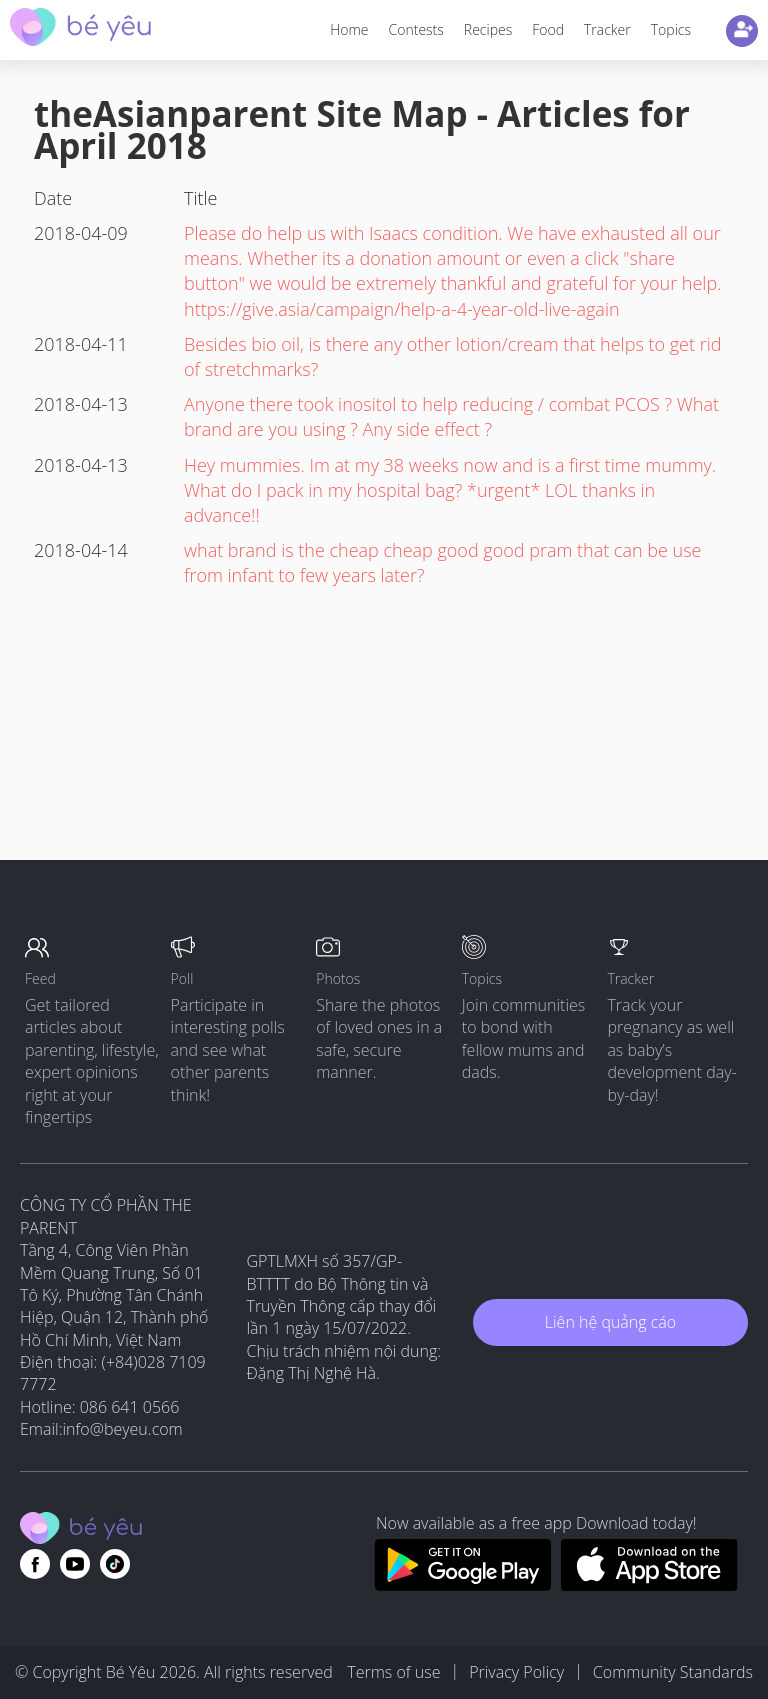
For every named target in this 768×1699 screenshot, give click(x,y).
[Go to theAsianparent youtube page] (75, 1564)
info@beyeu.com (123, 1429)
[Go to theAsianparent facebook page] (35, 1564)
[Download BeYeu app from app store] (649, 1585)
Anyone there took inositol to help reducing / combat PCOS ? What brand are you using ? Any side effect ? (451, 416)
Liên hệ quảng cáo (610, 1322)
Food (548, 29)
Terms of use (393, 1672)
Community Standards (673, 1672)
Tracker (607, 29)
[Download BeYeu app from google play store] (462, 1585)
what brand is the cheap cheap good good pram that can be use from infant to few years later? (442, 562)
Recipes (488, 29)
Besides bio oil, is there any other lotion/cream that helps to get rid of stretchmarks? (452, 356)
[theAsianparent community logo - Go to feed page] (80, 29)
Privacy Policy (516, 1672)
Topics (671, 29)
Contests (416, 29)
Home (349, 29)
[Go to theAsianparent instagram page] (115, 1564)
